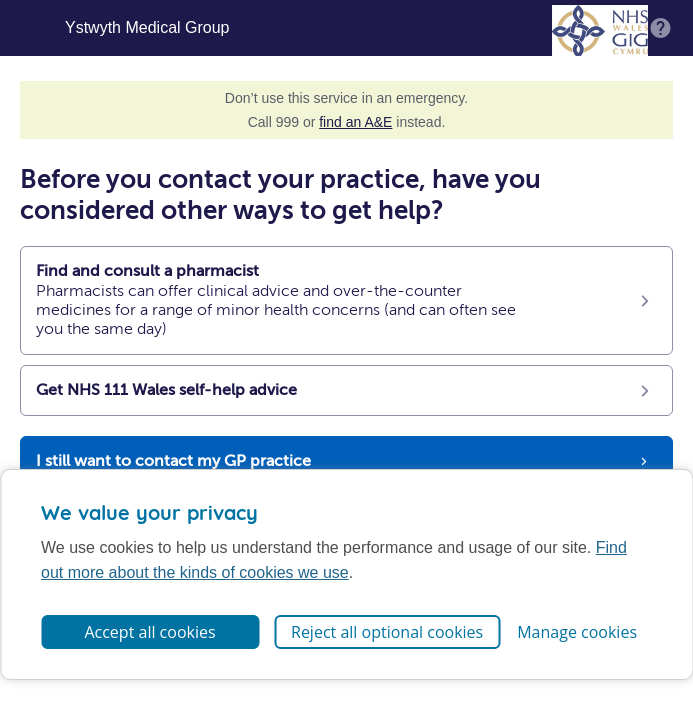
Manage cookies (577, 632)
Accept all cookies (149, 632)
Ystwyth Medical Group (147, 28)
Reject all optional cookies (387, 632)
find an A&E (355, 122)
